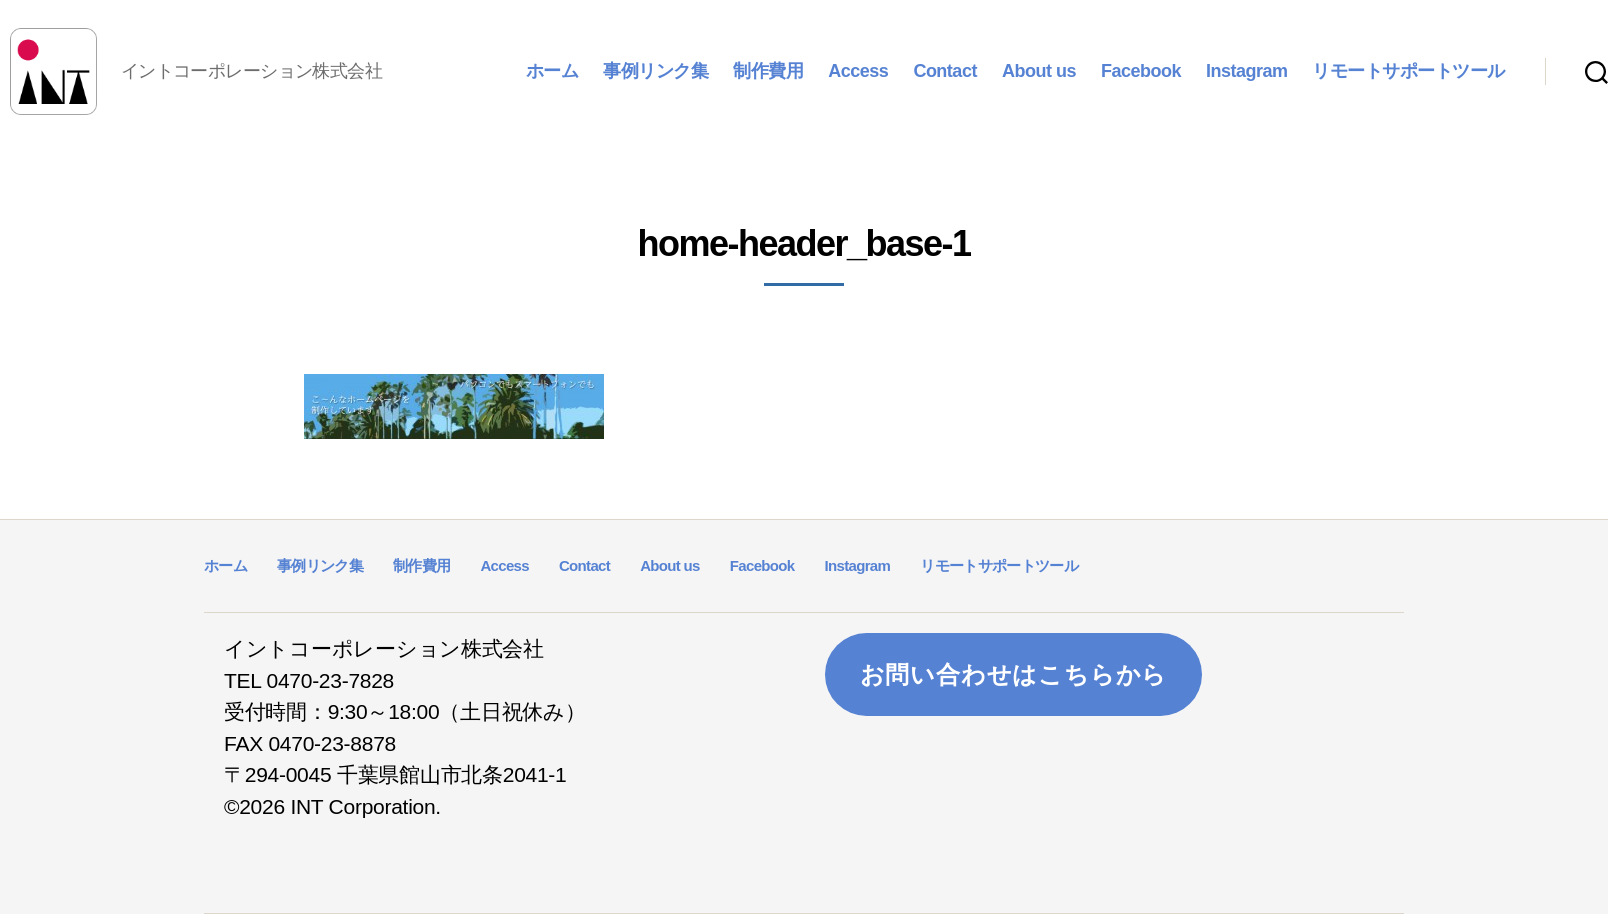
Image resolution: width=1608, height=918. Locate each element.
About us (1039, 72)
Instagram (1247, 72)
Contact (945, 72)
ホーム (552, 72)
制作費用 (768, 72)
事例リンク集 (655, 72)
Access (858, 72)
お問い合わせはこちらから (1014, 677)
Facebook (1141, 72)
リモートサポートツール (1408, 72)
